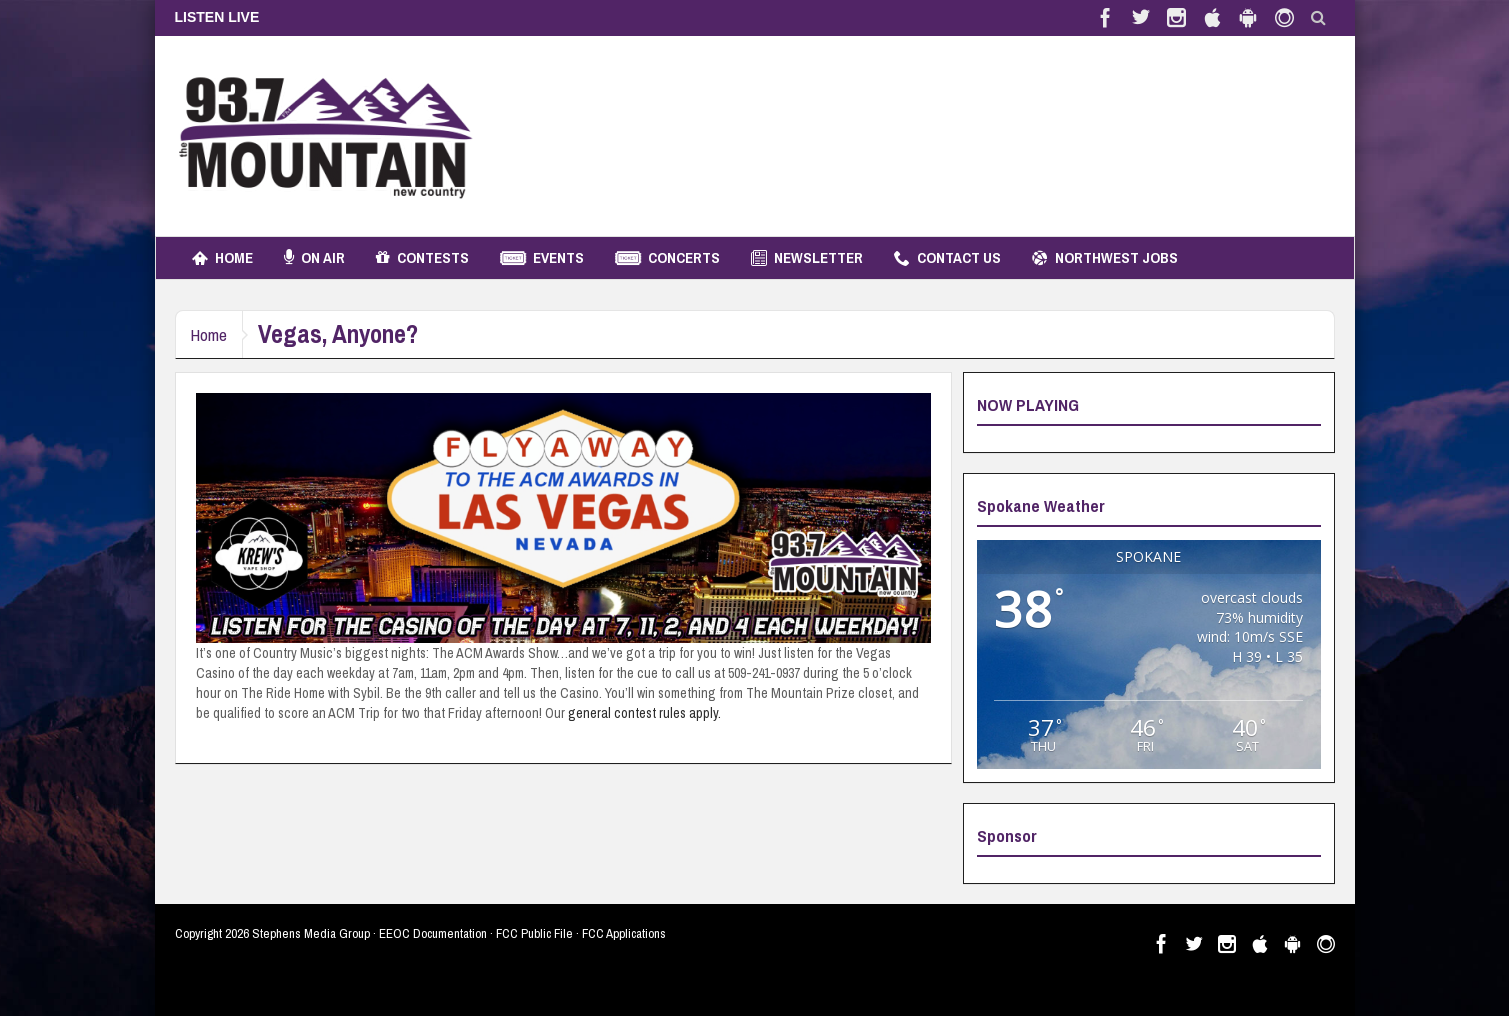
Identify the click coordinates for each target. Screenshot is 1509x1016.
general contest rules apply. (644, 713)
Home (222, 258)
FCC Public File (534, 933)
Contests (422, 258)
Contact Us (947, 258)
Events (542, 258)
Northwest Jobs (1105, 258)
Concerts (667, 258)
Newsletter (807, 258)
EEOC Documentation (433, 933)
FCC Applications (624, 933)
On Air (314, 258)
